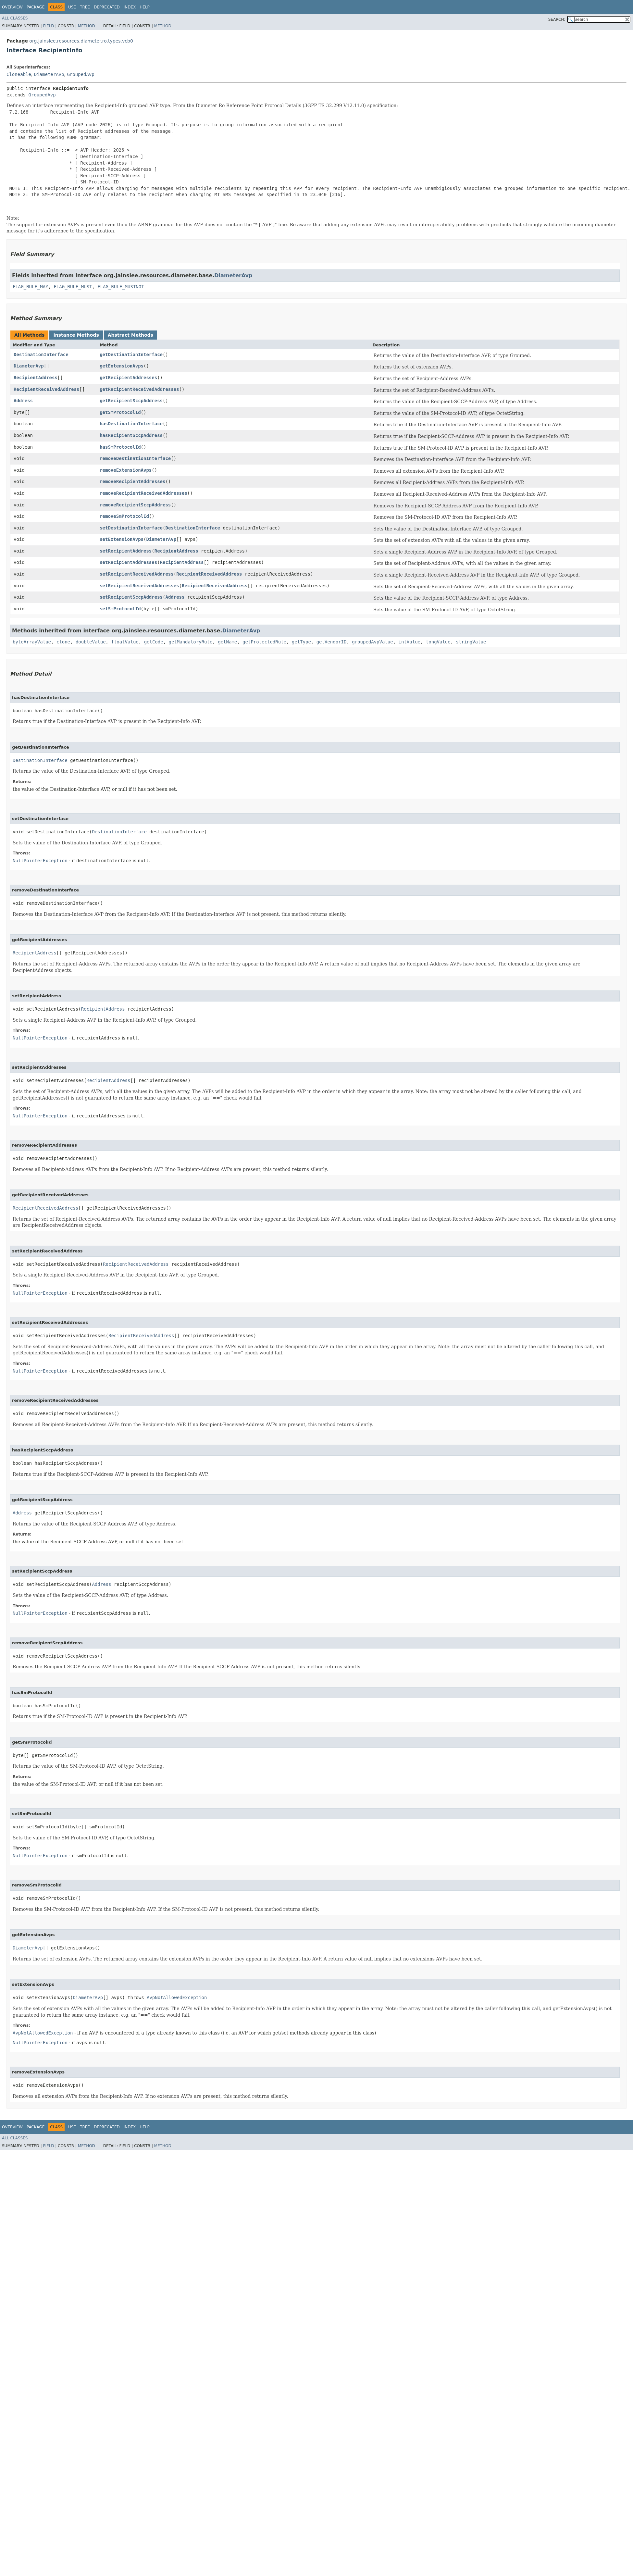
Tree (85, 7)
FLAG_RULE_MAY (30, 286)
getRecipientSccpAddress (131, 400)
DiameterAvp (49, 74)
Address (23, 400)
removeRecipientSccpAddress (135, 504)
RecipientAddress (35, 377)
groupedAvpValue (372, 641)
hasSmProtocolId (120, 447)
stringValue (471, 641)
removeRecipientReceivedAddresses (143, 493)
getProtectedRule (264, 641)
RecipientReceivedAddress (46, 389)
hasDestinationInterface (131, 423)
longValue (438, 641)
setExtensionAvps (121, 539)
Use (72, 7)
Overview (12, 7)
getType (301, 641)
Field (48, 26)
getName (227, 641)
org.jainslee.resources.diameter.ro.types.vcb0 (81, 41)
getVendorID (331, 641)
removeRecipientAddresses (132, 481)
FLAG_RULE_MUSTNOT (120, 286)
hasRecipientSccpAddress (131, 435)
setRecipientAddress (126, 551)
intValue (409, 641)
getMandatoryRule (191, 641)
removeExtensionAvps (126, 470)
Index (130, 7)
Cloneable (18, 74)
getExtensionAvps (121, 365)
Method (86, 26)
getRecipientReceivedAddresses (139, 389)
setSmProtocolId (120, 608)
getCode (153, 641)
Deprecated (107, 7)
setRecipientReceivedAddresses (139, 585)
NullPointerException (40, 860)
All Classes (15, 18)
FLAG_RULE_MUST (73, 286)
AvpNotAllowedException (177, 1997)
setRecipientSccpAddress (131, 597)
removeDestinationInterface (135, 458)
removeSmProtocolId (124, 516)
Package (35, 7)
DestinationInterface (41, 354)
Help (145, 7)
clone (63, 641)
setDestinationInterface (131, 527)
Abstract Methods (130, 335)
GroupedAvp (80, 74)
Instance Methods (76, 335)
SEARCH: (556, 19)
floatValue (124, 641)
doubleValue (91, 641)
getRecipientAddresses (128, 377)
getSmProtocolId (120, 412)
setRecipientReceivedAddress (137, 574)
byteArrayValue (32, 641)
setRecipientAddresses (128, 562)
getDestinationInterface (131, 354)
